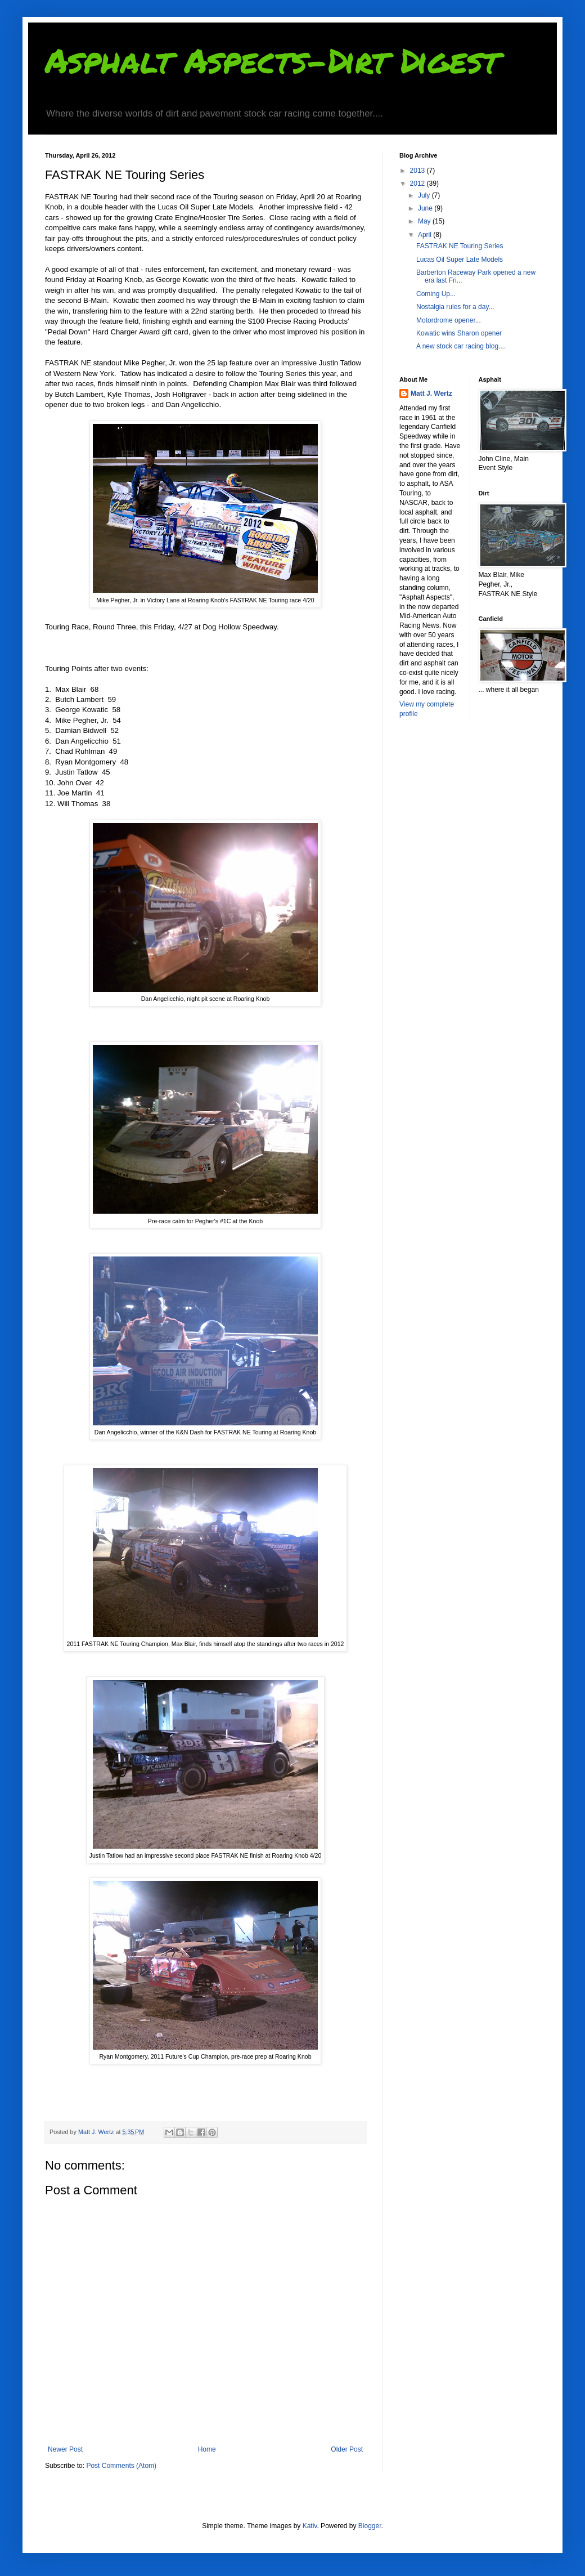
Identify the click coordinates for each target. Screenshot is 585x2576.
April (425, 235)
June (426, 208)
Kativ (310, 2526)
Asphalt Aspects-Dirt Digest (272, 59)
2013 (418, 171)
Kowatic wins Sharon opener (459, 333)
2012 (418, 183)
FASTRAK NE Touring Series (459, 246)
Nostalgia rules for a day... (455, 307)
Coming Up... (436, 294)
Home (207, 2449)
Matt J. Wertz (431, 393)
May (425, 221)
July (425, 195)
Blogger (369, 2526)
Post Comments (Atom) (121, 2466)
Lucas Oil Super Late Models (459, 259)
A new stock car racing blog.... (461, 346)
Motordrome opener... (448, 320)
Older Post (347, 2449)
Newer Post (65, 2449)
